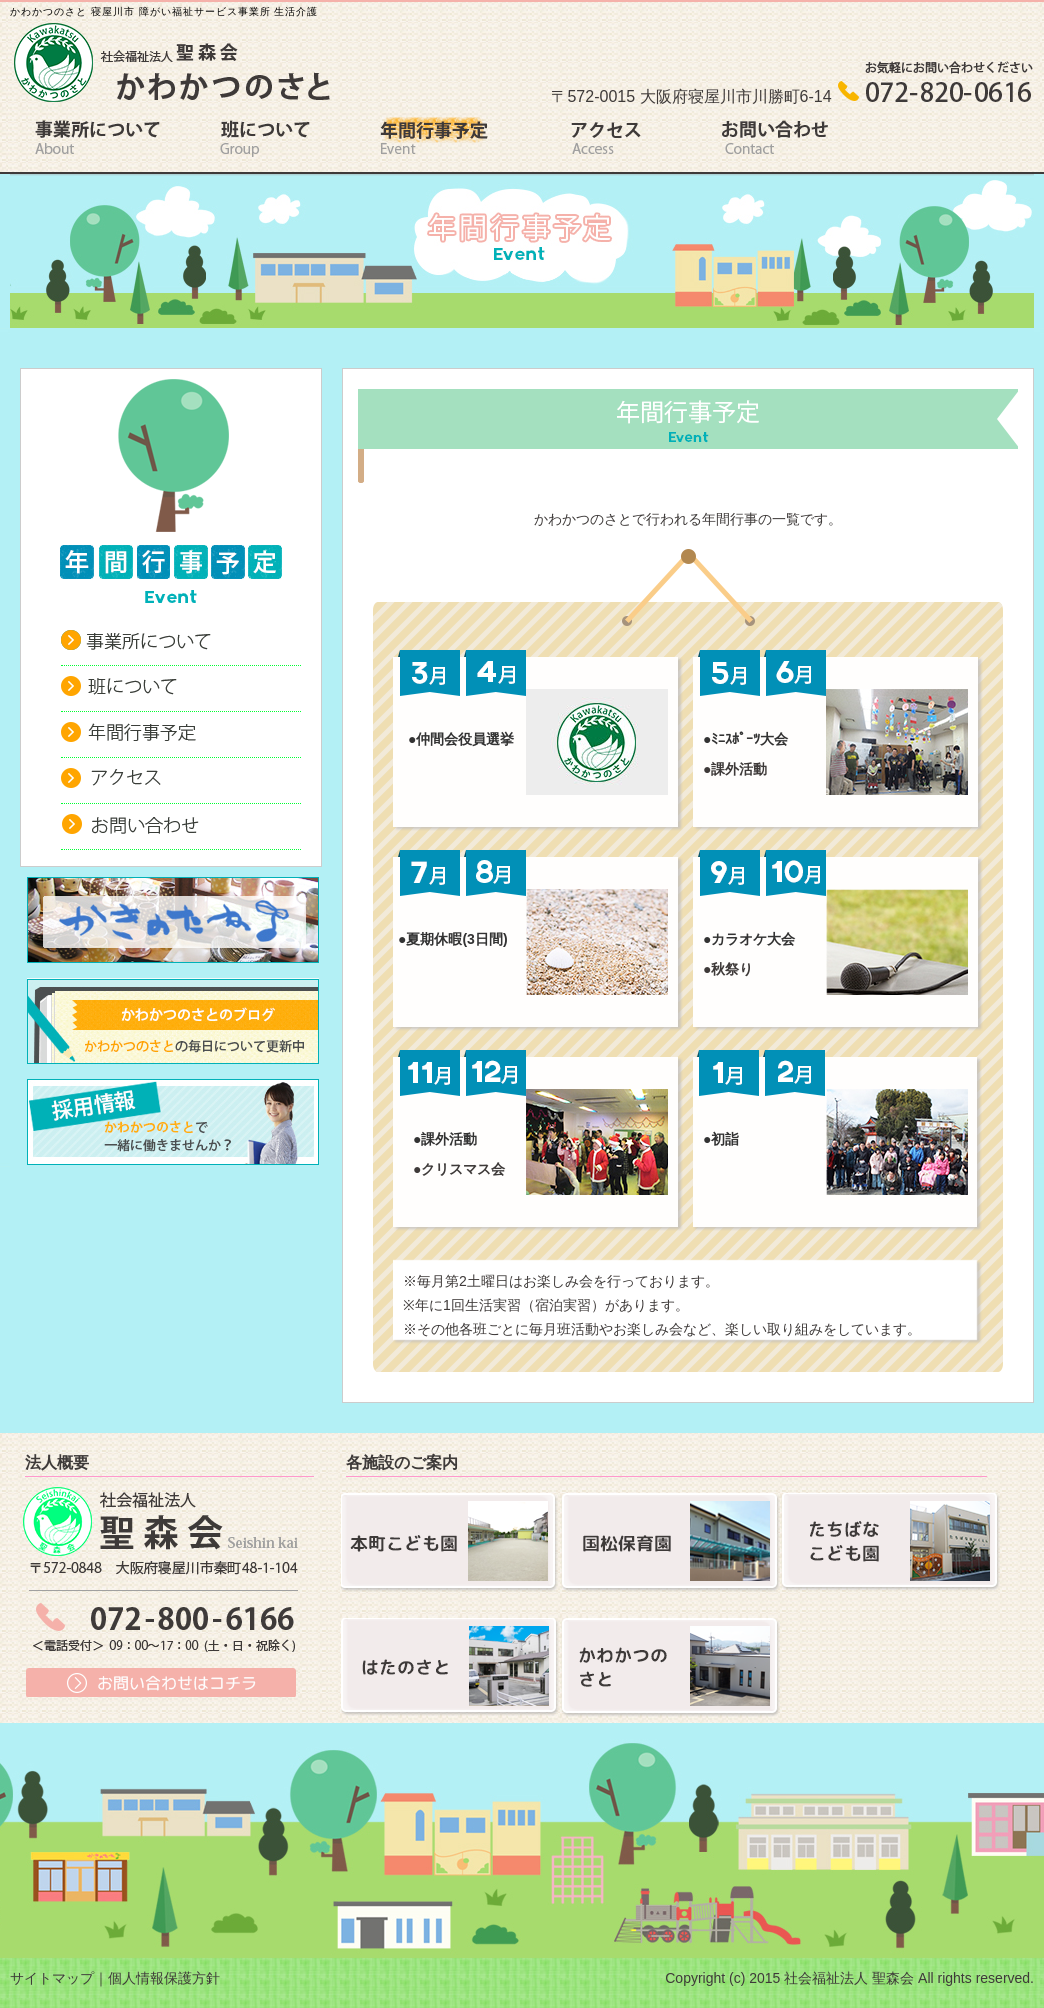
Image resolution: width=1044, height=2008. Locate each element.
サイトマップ (52, 1978)
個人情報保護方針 (164, 1978)
